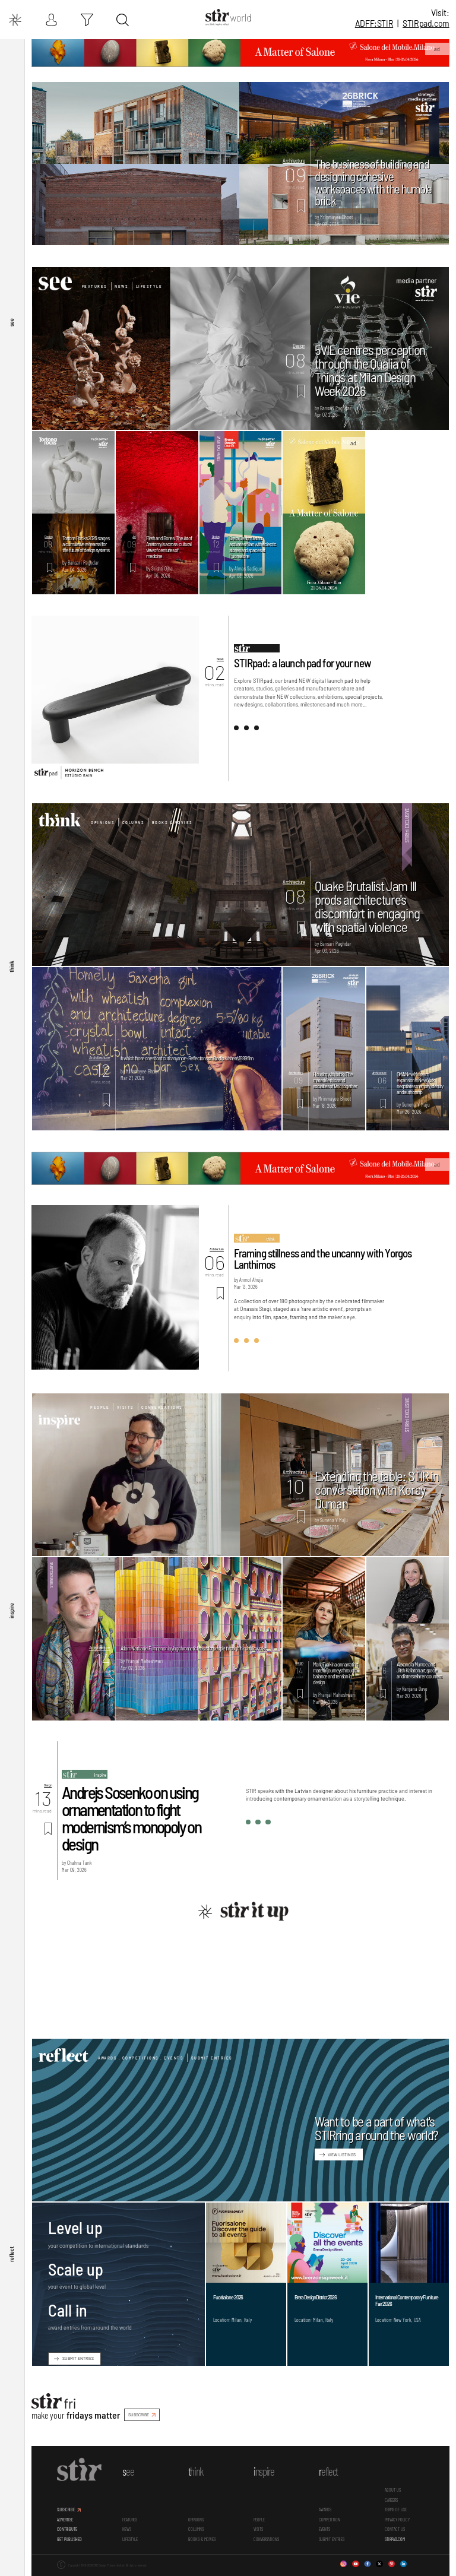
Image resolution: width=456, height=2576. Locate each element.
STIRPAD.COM (395, 2539)
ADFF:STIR (374, 23)
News (121, 286)
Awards (325, 2509)
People (99, 1407)
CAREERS (391, 2500)
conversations (266, 2539)
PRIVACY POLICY (397, 2520)
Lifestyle (149, 286)
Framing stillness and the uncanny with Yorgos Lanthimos (322, 1258)
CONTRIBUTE (67, 2529)
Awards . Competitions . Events (140, 2057)
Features (94, 286)
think (11, 966)
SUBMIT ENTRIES (78, 2358)
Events (324, 2529)
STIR (426, 23)
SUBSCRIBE (138, 2414)
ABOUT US (393, 2490)
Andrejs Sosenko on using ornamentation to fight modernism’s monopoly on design (131, 1818)
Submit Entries (212, 2057)
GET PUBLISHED (69, 2539)
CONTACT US (395, 2529)
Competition (329, 2520)
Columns (133, 822)
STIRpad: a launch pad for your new (302, 663)
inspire (11, 1610)
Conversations (162, 1407)
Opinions (103, 822)
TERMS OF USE (396, 2509)
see (11, 322)
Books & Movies (172, 822)
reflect (11, 2254)
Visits (125, 1407)
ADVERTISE (65, 2520)
